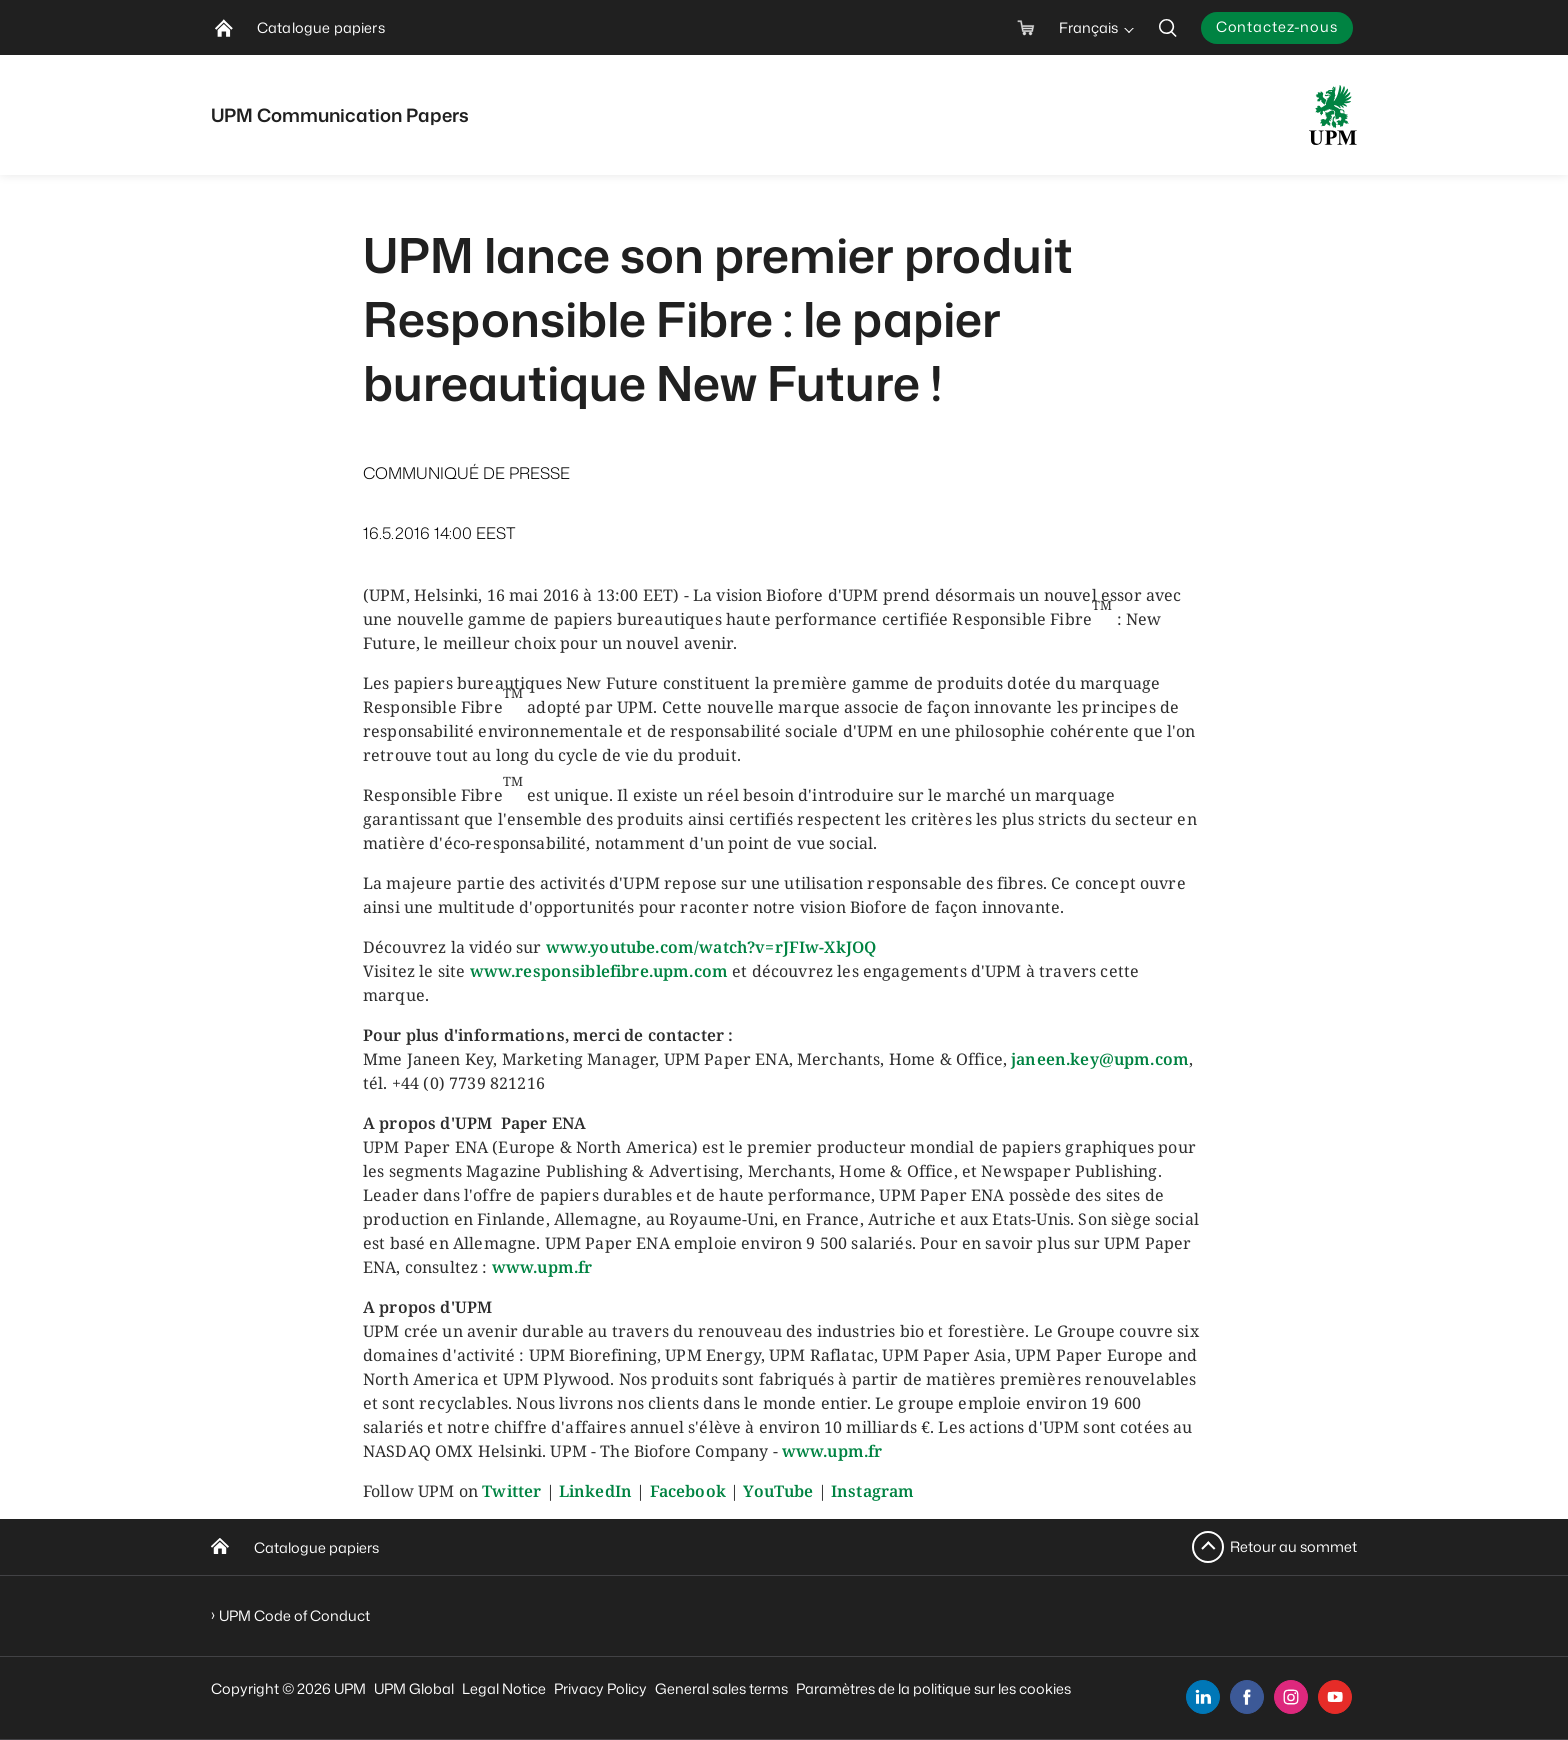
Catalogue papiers (316, 1547)
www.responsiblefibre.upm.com (599, 971)
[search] (1168, 27)
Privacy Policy (600, 1688)
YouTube (778, 1491)
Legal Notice (504, 1688)
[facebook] (1247, 1697)
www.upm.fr (542, 1267)
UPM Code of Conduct (294, 1615)
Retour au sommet (1293, 1546)
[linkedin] (1203, 1697)
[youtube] (1335, 1697)
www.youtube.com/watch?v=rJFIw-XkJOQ (711, 947)
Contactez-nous (1277, 26)
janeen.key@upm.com (1100, 1059)
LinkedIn (595, 1491)
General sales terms (721, 1688)
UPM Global (414, 1688)
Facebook (688, 1491)
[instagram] (1291, 1697)
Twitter (511, 1491)
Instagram (872, 1491)
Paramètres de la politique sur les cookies (933, 1688)
